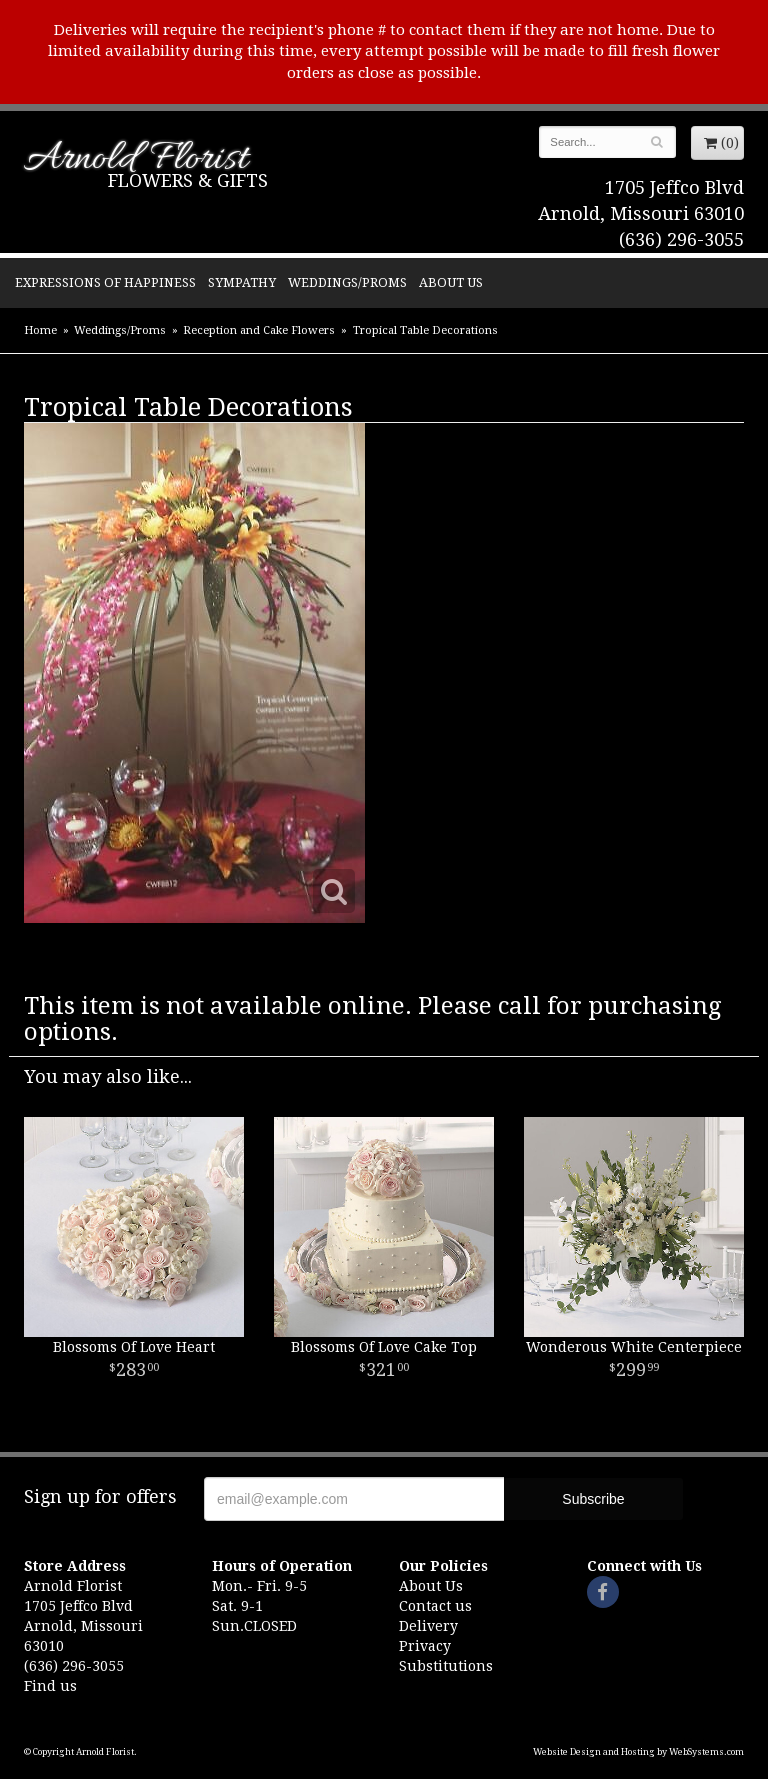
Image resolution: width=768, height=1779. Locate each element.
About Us (451, 282)
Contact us (435, 1606)
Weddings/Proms (347, 282)
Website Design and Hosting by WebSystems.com (638, 1752)
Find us (50, 1686)
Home (40, 330)
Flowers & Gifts (188, 180)
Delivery (428, 1626)
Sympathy (242, 282)
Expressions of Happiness (105, 282)
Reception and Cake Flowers (259, 330)
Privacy (425, 1646)
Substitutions (446, 1666)
